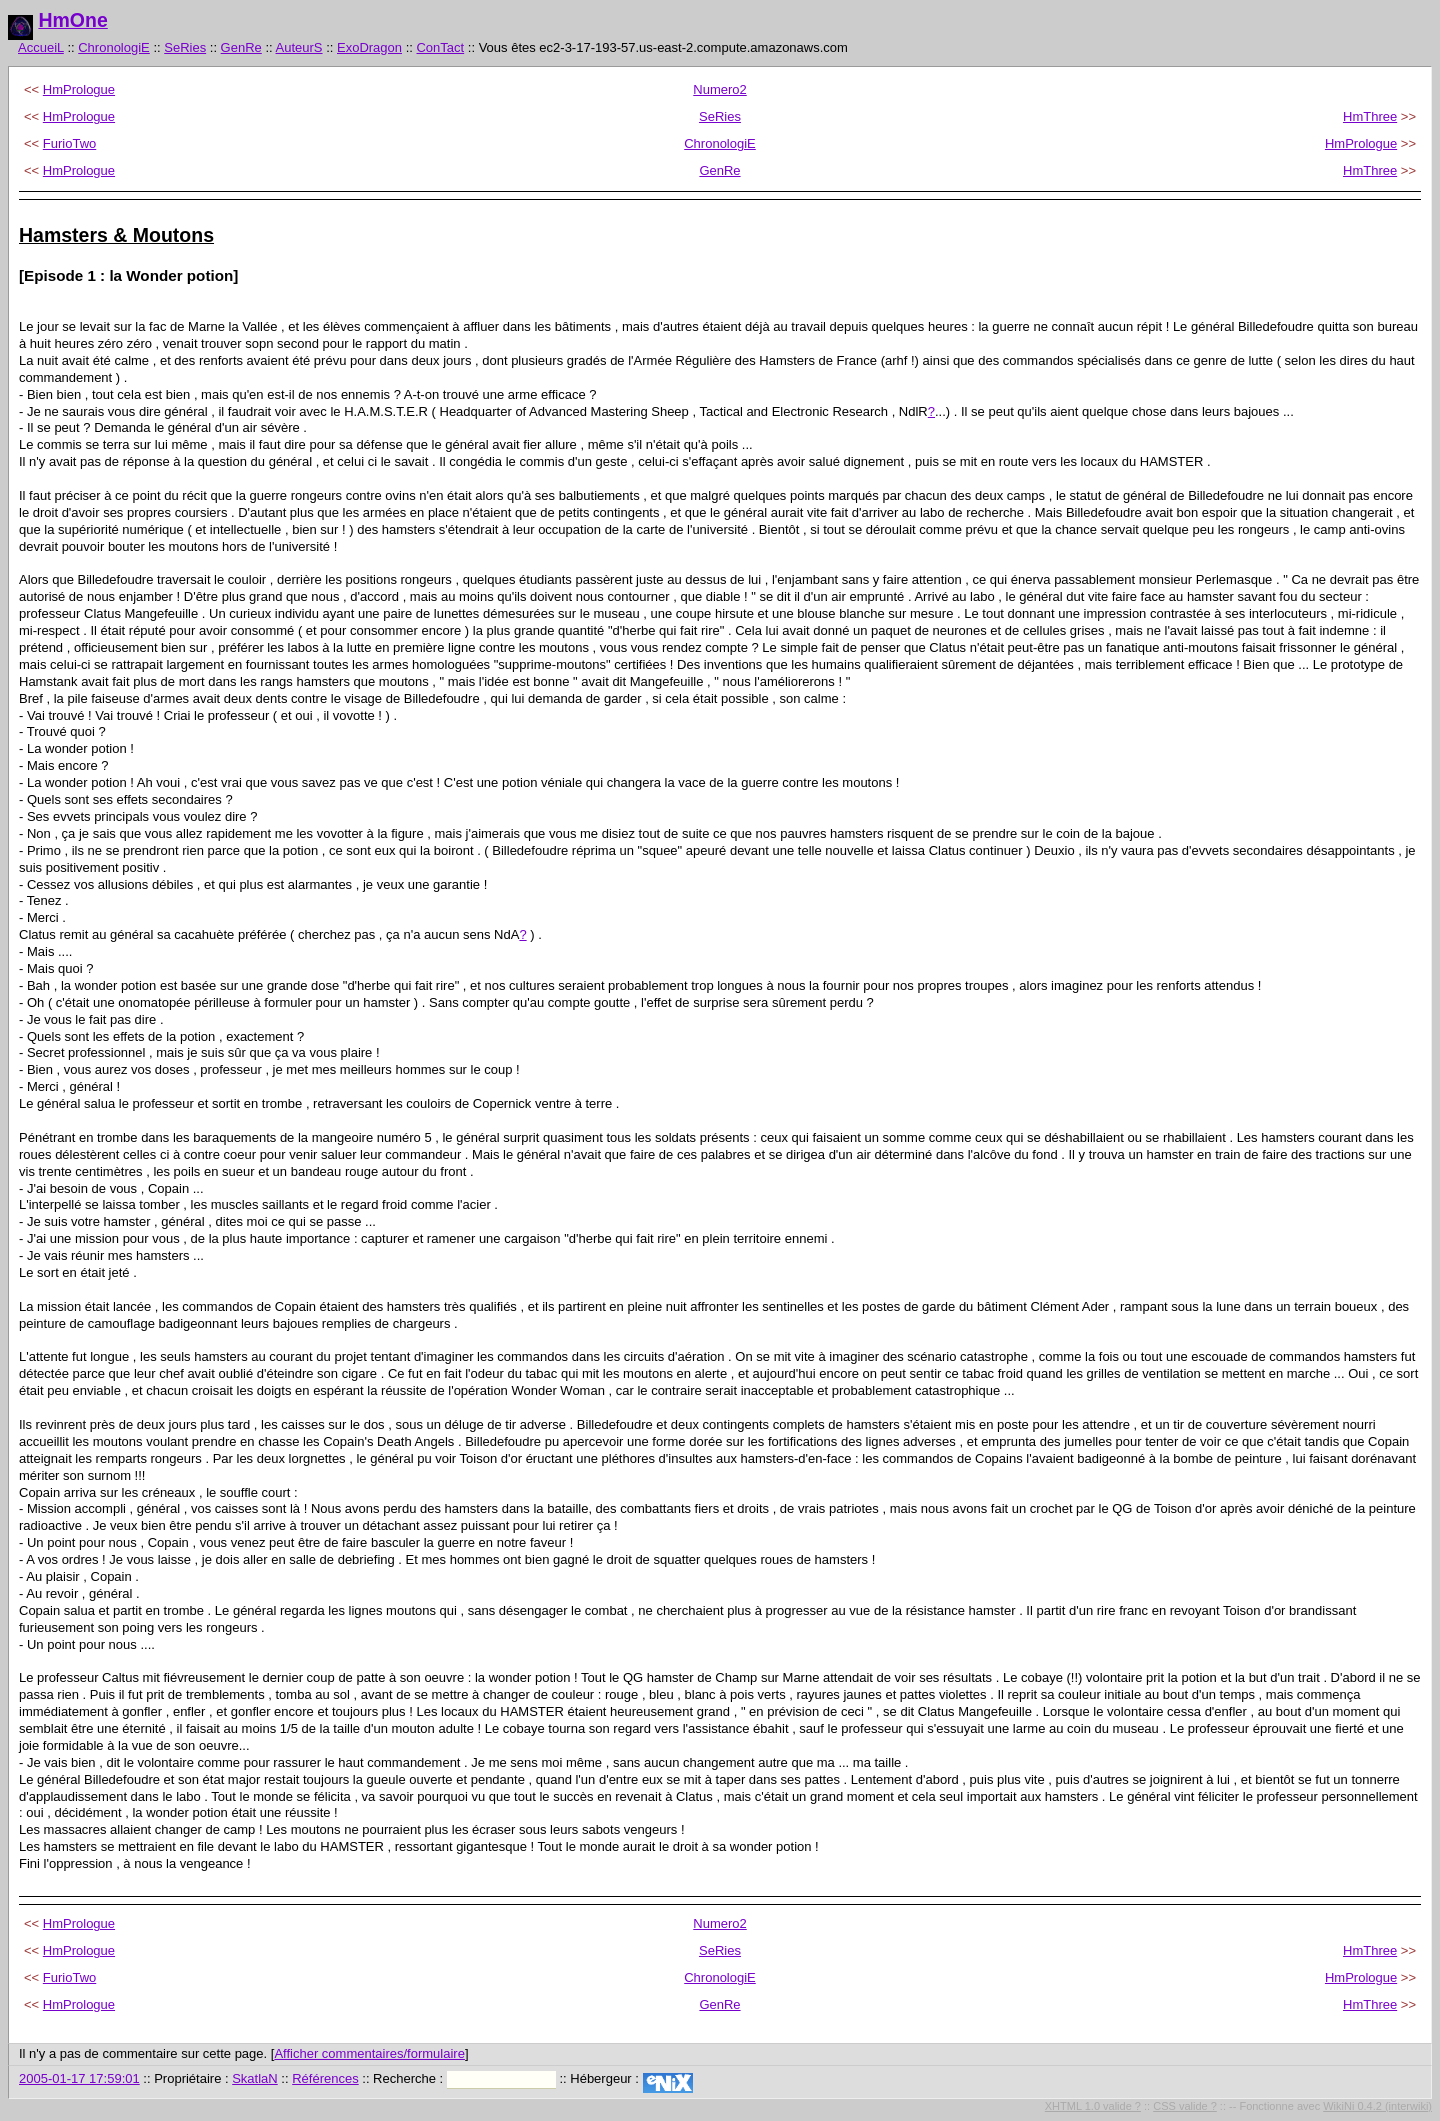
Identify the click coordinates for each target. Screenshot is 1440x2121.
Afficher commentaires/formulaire (369, 2053)
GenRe (241, 47)
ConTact (440, 47)
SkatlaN (255, 2078)
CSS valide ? (1185, 2106)
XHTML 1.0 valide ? (1093, 2106)
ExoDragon (369, 47)
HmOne (72, 20)
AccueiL (41, 47)
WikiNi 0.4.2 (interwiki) (1377, 2106)
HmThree (1370, 116)
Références (325, 2078)
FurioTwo (69, 143)
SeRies (185, 47)
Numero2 (719, 89)
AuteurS (299, 47)
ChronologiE (114, 47)
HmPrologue (79, 89)
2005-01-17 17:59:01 (79, 2078)
